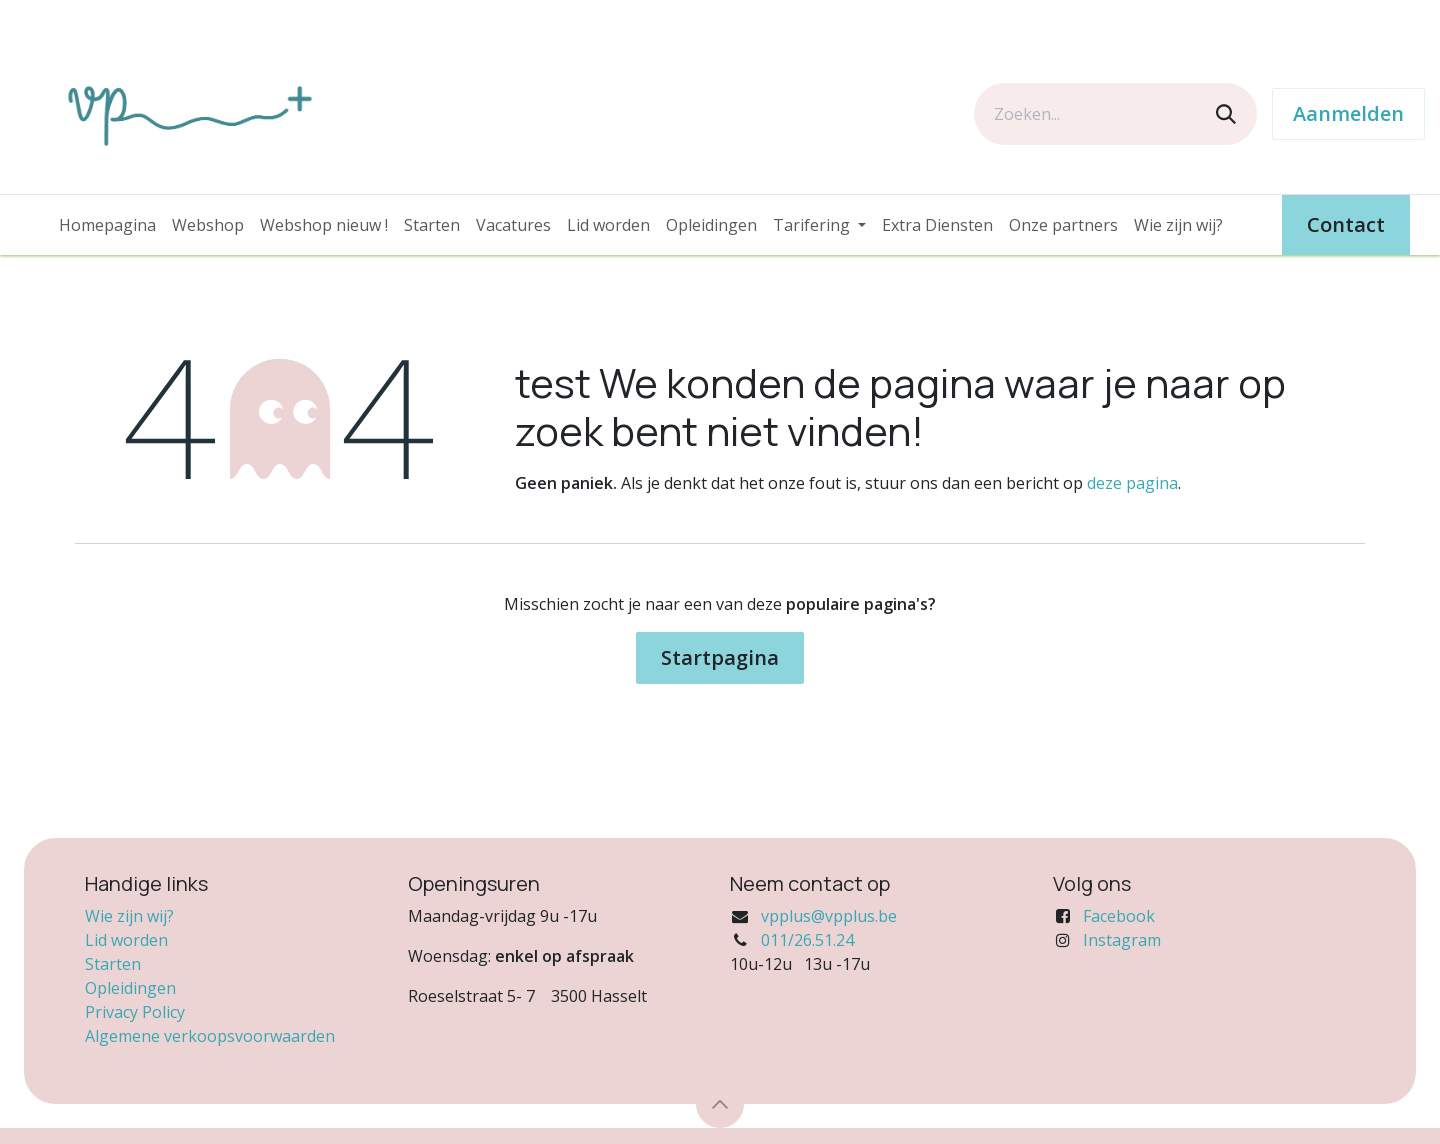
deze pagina (1132, 483)
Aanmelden (1348, 113)
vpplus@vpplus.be (829, 916)
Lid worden (126, 940)
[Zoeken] (1226, 114)
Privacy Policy (135, 1012)
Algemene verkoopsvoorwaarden (210, 1036)
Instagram (1122, 940)
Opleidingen (130, 988)
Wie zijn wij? (129, 916)
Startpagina (720, 657)
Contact (1346, 224)
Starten (113, 964)
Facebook (1119, 916)
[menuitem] (107, 225)
